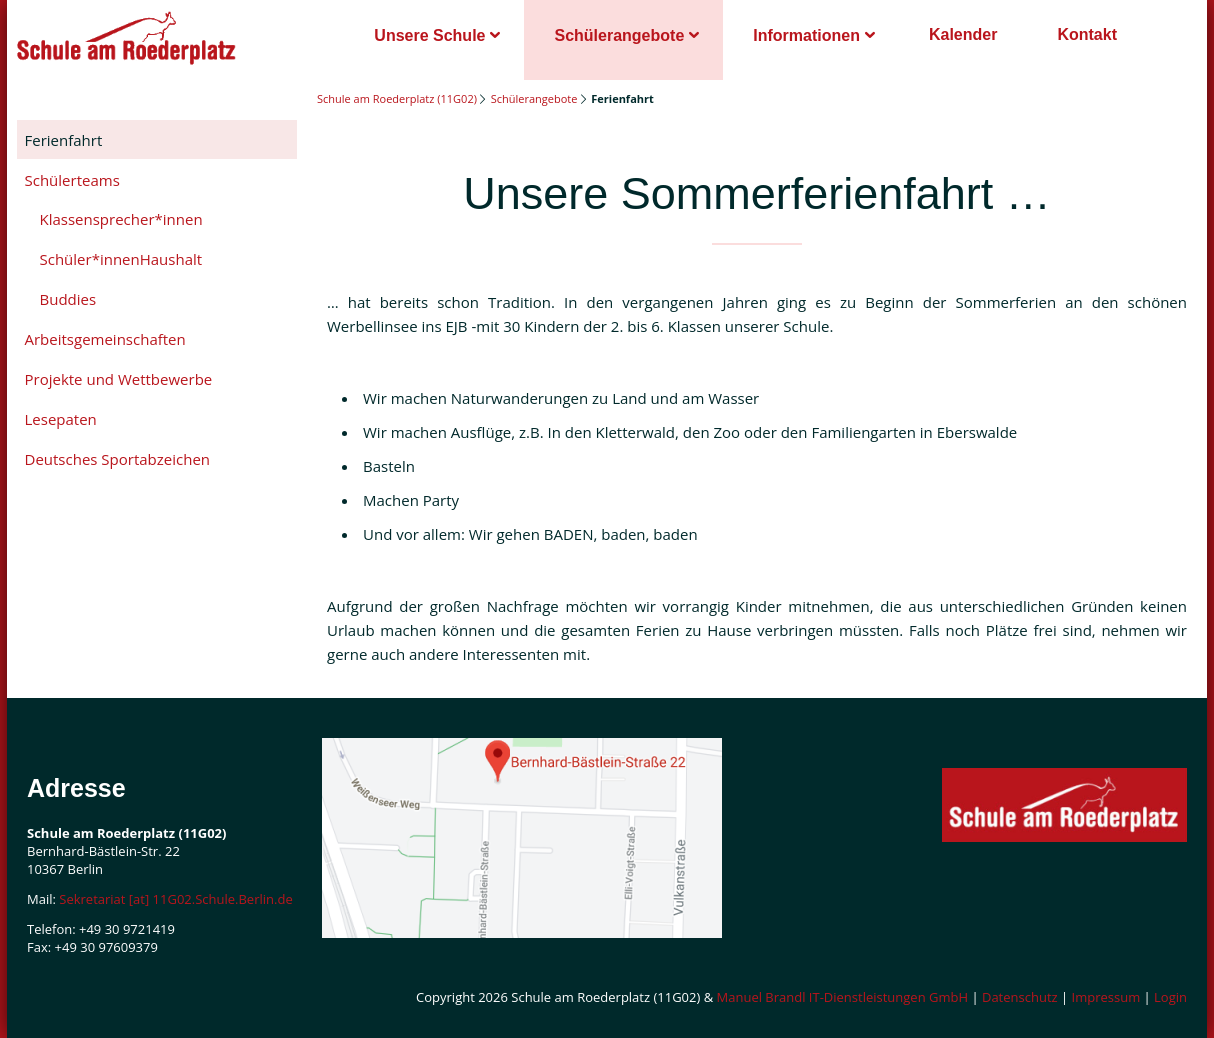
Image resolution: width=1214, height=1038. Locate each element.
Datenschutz (1020, 997)
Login (1170, 997)
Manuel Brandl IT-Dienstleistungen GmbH (843, 997)
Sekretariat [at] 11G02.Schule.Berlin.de (175, 899)
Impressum (1106, 997)
